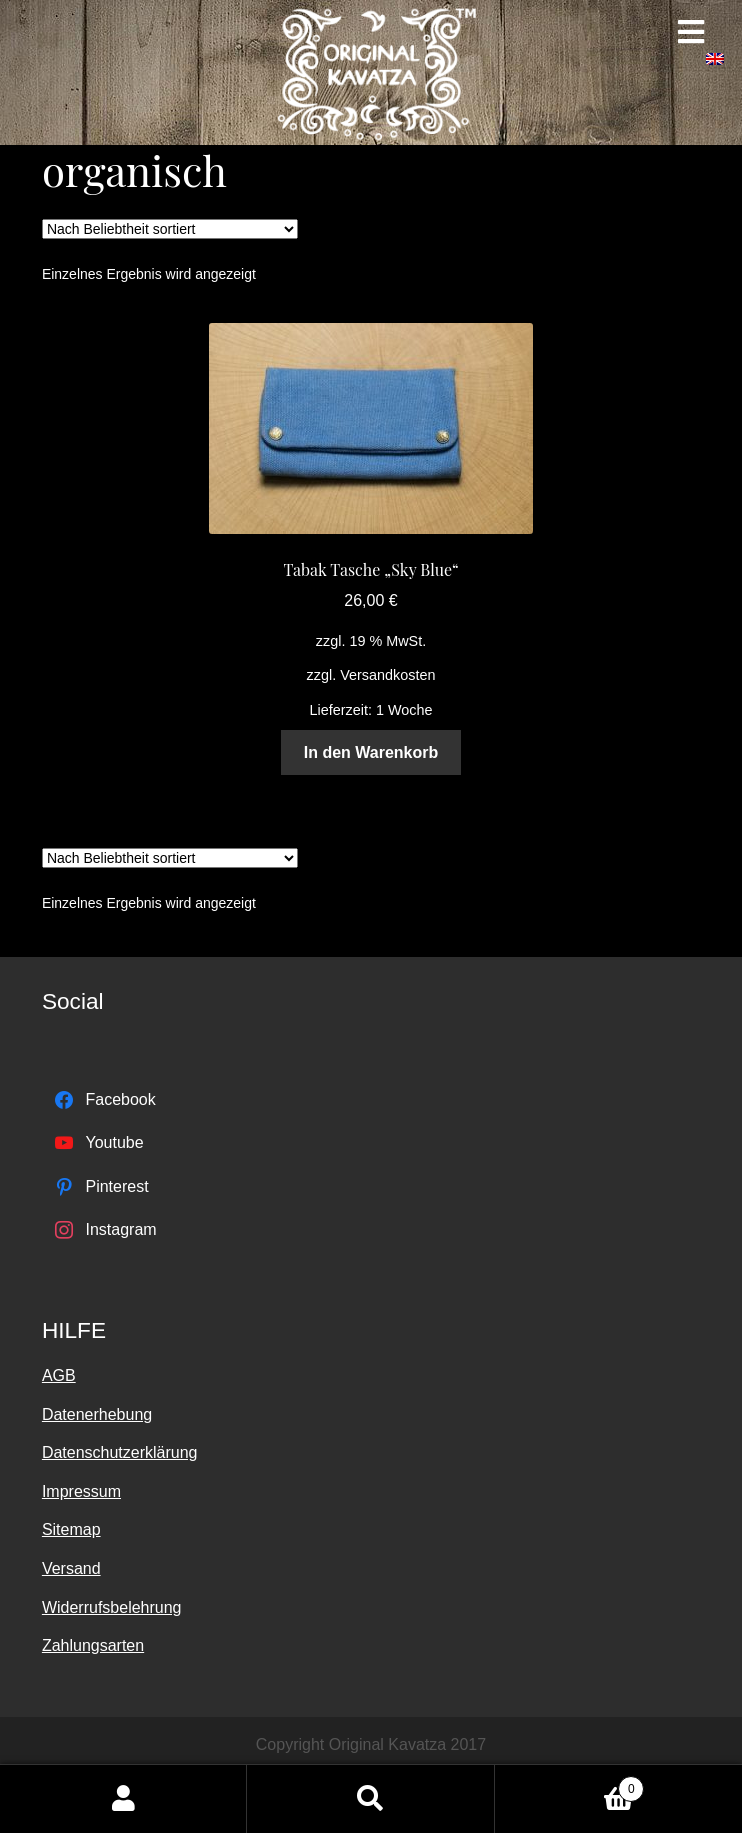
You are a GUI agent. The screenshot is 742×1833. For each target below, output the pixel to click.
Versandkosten (387, 675)
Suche (370, 1799)
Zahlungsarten (93, 1645)
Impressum (81, 1491)
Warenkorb (570, 1785)
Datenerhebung (97, 1414)
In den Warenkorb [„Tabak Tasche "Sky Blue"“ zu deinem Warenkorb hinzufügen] (371, 752)
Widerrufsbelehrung (112, 1607)
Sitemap (71, 1529)
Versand (71, 1568)
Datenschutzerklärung (120, 1452)
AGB (59, 1375)
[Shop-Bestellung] (170, 229)
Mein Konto (123, 1799)
